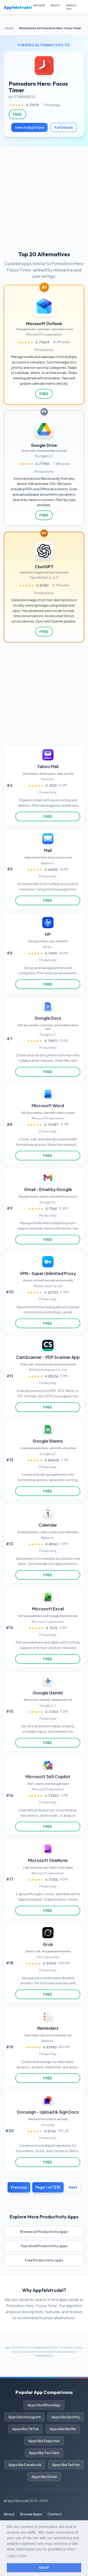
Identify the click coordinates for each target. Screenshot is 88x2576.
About (55, 5)
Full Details (63, 127)
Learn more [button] (17, 2556)
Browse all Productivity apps (44, 2231)
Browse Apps (31, 2514)
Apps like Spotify (65, 2417)
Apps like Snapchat (44, 2441)
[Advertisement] (44, 192)
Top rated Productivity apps (44, 2246)
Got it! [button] (44, 2567)
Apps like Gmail (44, 2476)
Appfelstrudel (18, 7)
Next (73, 2187)
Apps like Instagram (24, 2417)
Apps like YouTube (44, 2453)
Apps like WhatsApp (44, 2405)
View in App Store (29, 127)
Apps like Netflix (63, 2429)
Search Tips (71, 7)
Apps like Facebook (24, 2464)
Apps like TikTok (25, 2429)
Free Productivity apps (44, 2260)
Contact (54, 2514)
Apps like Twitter (66, 2464)
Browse (39, 5)
